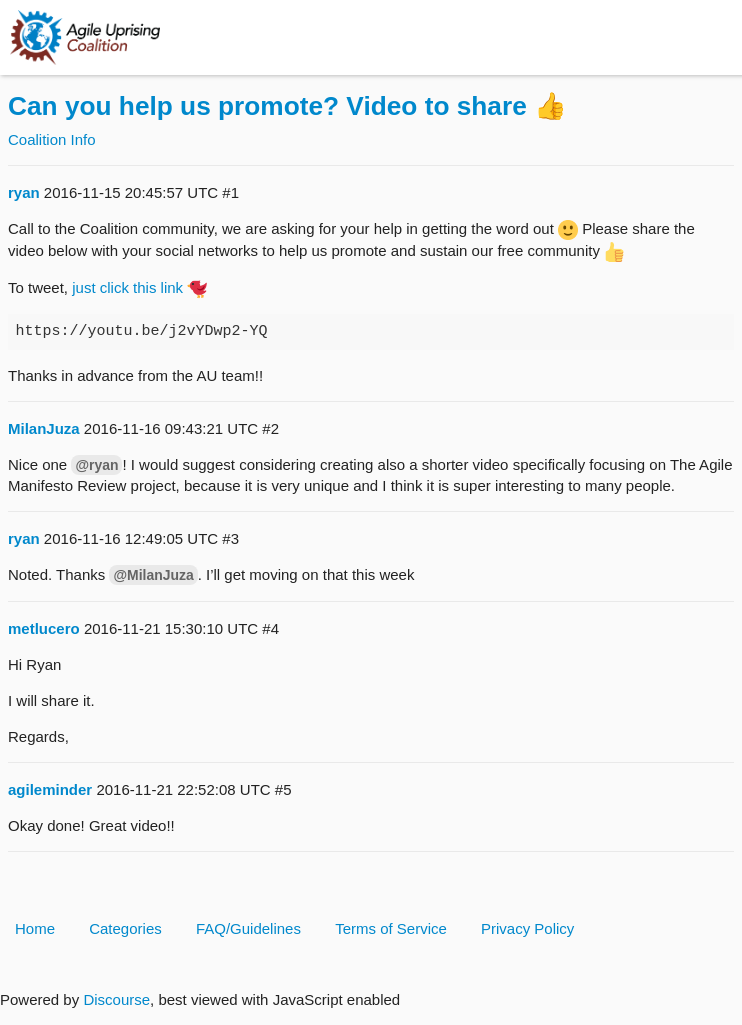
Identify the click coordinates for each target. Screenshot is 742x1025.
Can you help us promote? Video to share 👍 (287, 106)
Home (35, 928)
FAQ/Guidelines (248, 928)
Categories (125, 928)
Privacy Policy (527, 928)
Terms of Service (391, 928)
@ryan (96, 465)
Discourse (116, 999)
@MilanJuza (153, 575)
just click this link (127, 287)
